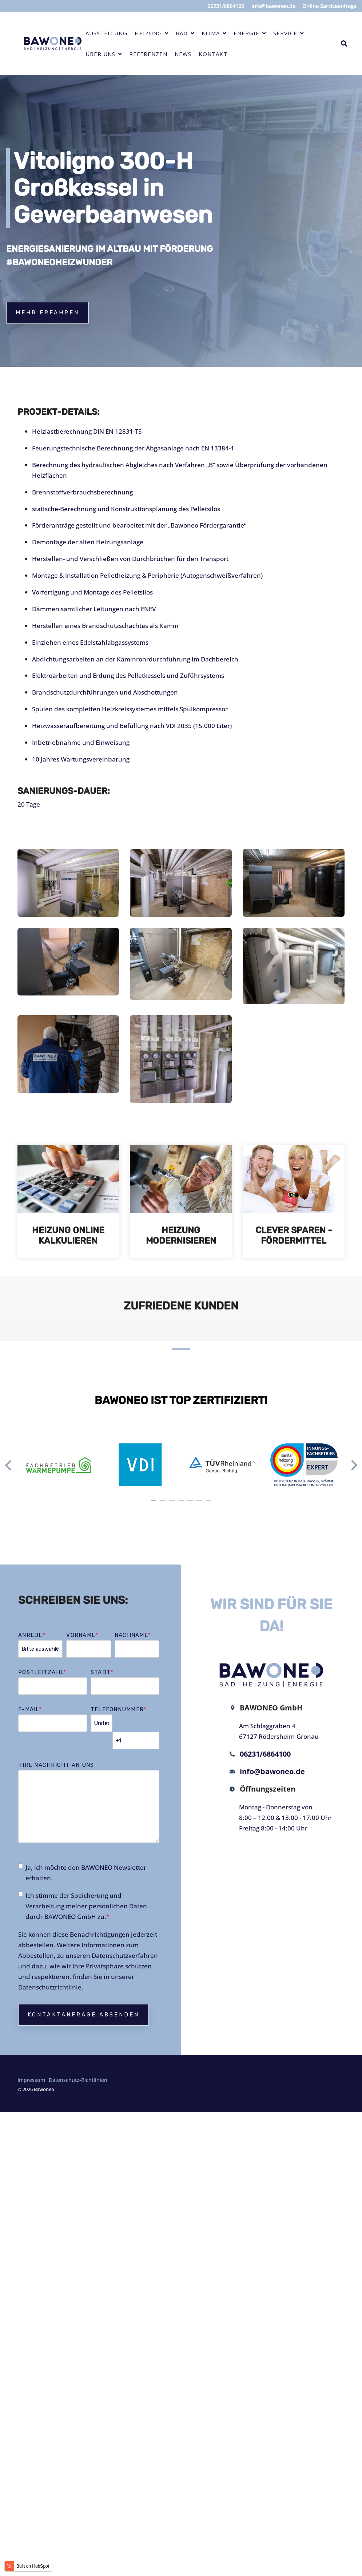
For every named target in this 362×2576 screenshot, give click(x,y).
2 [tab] (163, 1503)
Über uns (101, 53)
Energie (247, 33)
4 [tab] (182, 1503)
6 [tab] (200, 1503)
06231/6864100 (263, 1754)
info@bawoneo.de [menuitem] (273, 6)
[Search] (344, 43)
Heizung (149, 33)
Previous (10, 1465)
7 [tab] (209, 1503)
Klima (212, 33)
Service (286, 33)
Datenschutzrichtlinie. (50, 1969)
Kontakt (213, 53)
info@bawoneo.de (270, 1772)
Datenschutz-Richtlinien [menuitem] (78, 2063)
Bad (183, 33)
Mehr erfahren (47, 312)
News (183, 53)
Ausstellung (106, 33)
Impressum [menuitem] (31, 2063)
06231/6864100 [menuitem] (225, 6)
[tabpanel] (58, 1465)
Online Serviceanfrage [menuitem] (329, 6)
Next (352, 1465)
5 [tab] (191, 1503)
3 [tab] (172, 1503)
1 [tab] (154, 1503)
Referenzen (148, 53)
